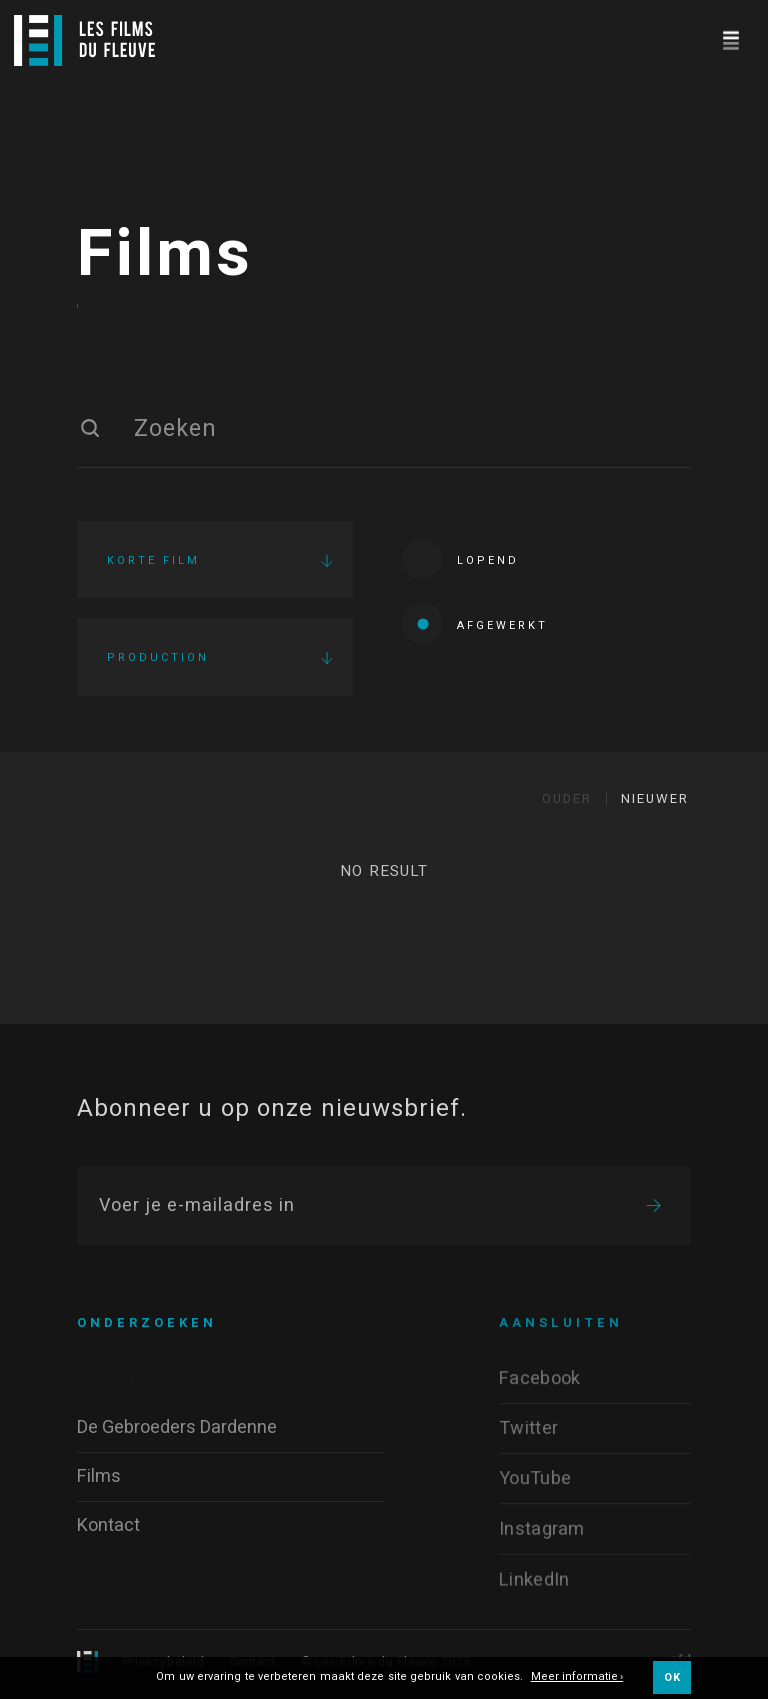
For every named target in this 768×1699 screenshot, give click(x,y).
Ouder (567, 798)
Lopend (460, 558)
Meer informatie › (577, 1677)
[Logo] (84, 40)
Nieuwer (655, 798)
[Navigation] (730, 37)
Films (165, 255)
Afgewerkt (475, 623)
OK (672, 1677)
